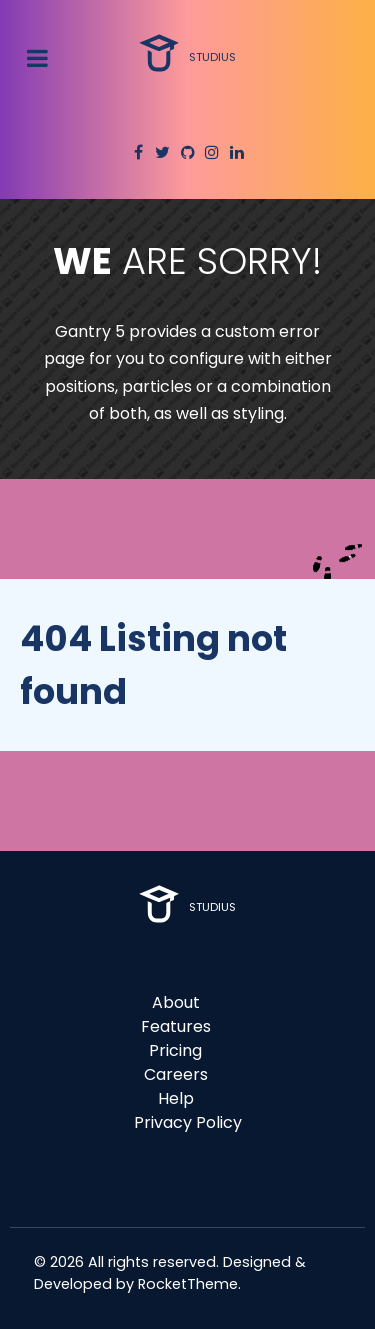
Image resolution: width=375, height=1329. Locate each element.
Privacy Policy (188, 1122)
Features (176, 1026)
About (176, 1002)
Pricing (175, 1050)
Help (176, 1098)
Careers (176, 1074)
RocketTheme (188, 1284)
